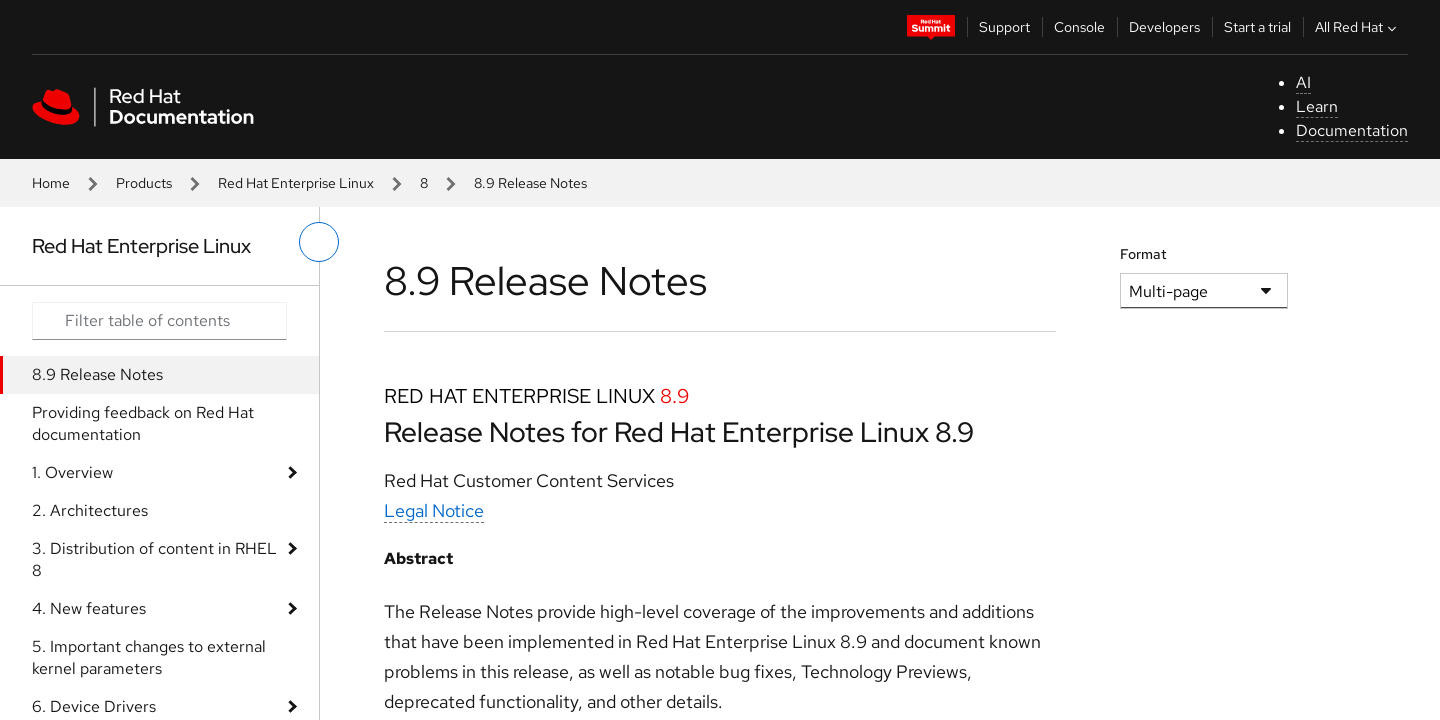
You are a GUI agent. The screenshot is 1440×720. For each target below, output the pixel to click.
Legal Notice (434, 510)
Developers (1164, 27)
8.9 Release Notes (97, 374)
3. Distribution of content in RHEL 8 (154, 559)
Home (51, 183)
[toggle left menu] (319, 242)
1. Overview (72, 472)
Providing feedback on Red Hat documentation (143, 423)
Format (1143, 254)
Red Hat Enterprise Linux (296, 183)
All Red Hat (1358, 27)
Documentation (1352, 130)
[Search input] (159, 321)
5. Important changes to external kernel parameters (149, 657)
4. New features (89, 608)
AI (1303, 82)
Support (1004, 27)
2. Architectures (90, 510)
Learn (1317, 106)
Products (144, 183)
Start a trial (1257, 27)
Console (1079, 27)
